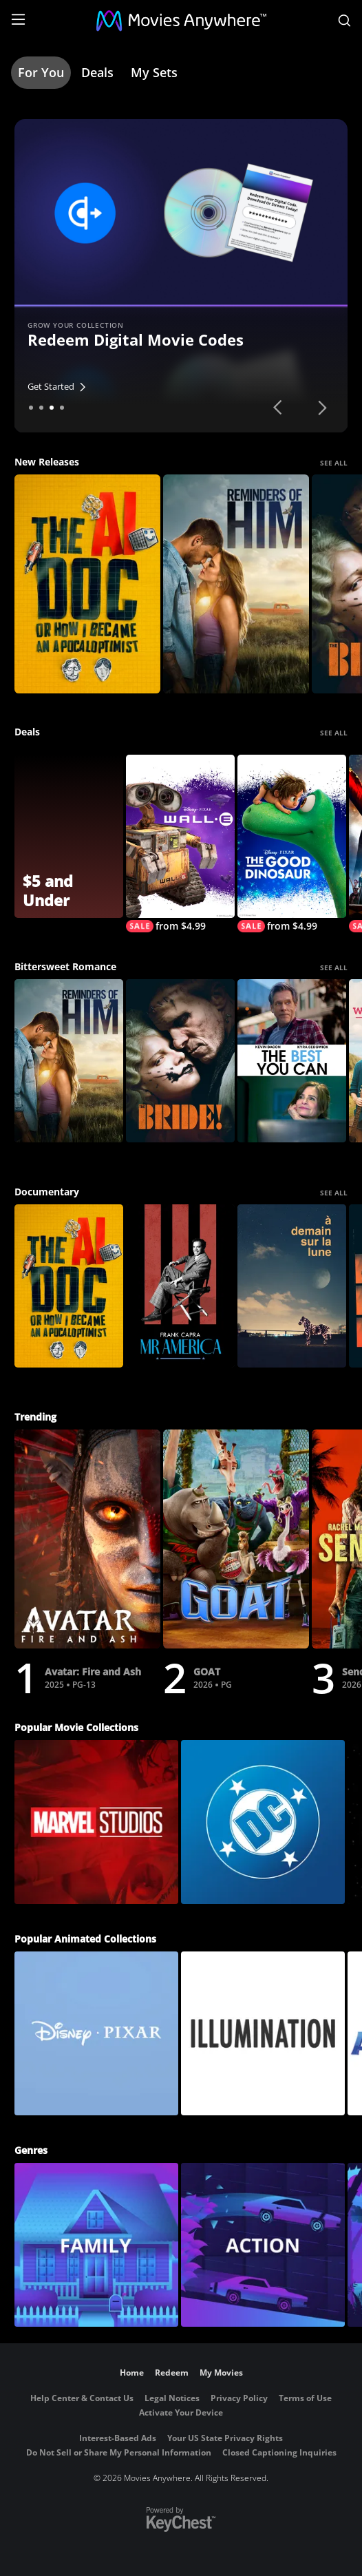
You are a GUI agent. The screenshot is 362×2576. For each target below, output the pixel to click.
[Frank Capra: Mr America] (180, 1286)
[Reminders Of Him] (236, 583)
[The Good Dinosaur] (291, 843)
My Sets (154, 72)
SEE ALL (334, 463)
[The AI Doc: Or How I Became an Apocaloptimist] (87, 583)
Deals (97, 72)
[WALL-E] (180, 843)
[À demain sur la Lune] (291, 1286)
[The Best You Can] (291, 1060)
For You (41, 72)
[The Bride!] (180, 1060)
